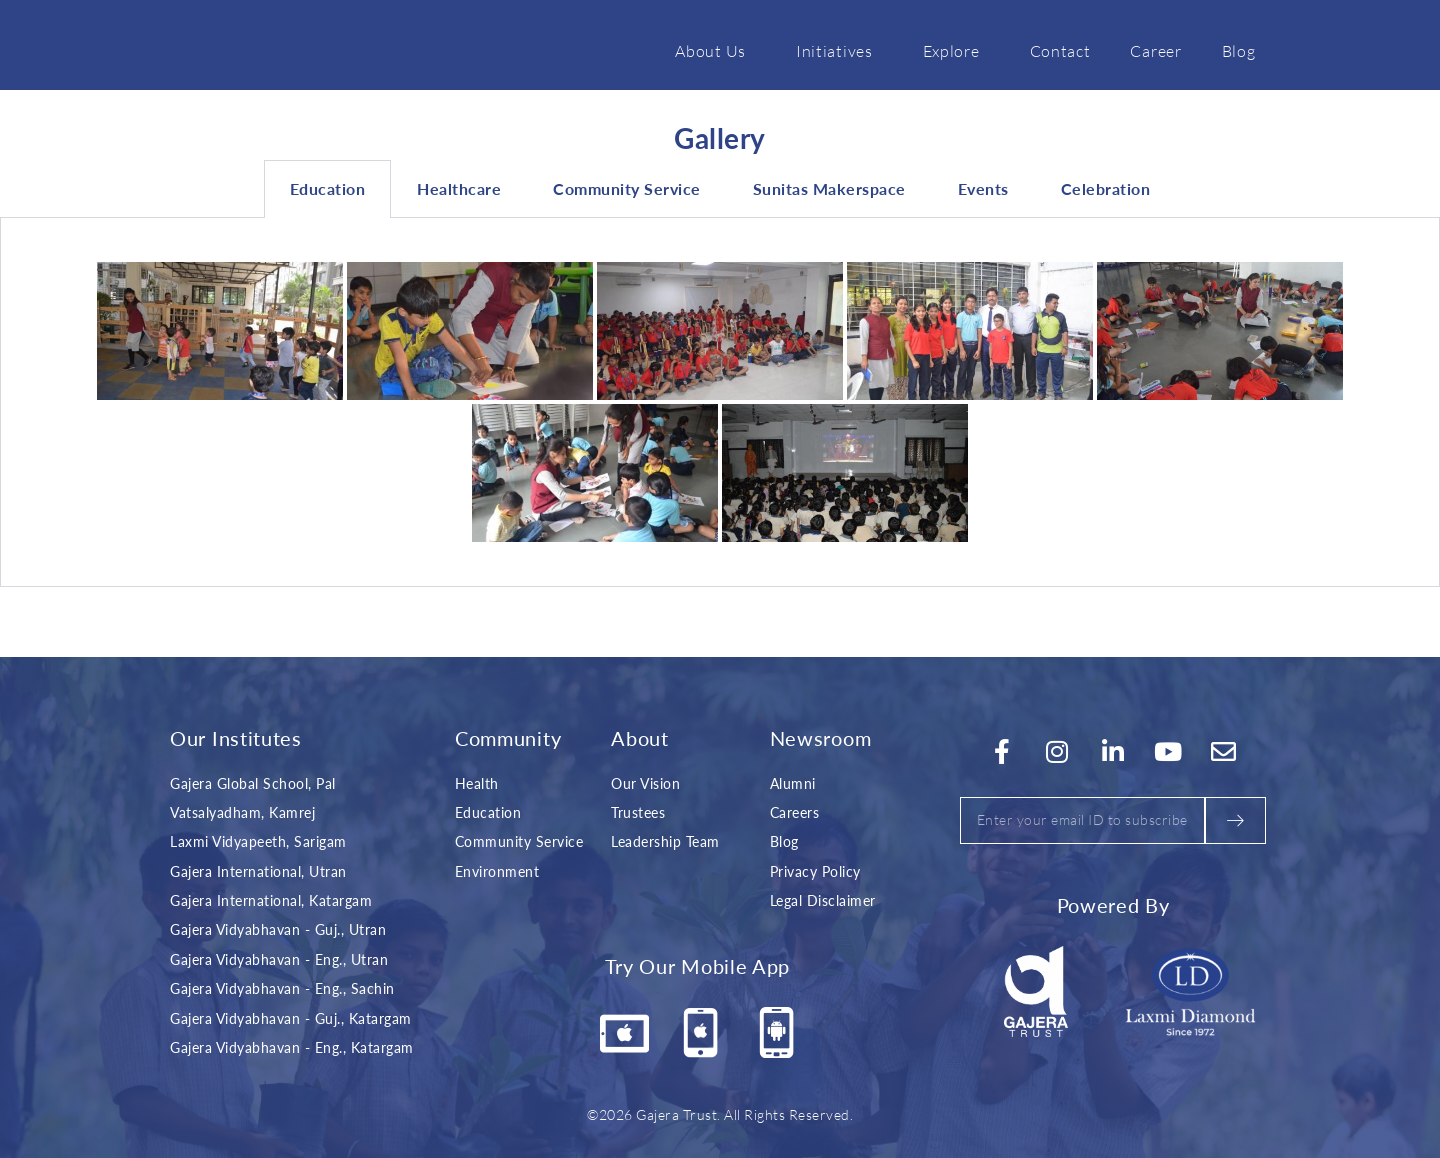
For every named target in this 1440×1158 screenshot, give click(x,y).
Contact (1060, 50)
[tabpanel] (720, 402)
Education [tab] (328, 188)
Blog (1239, 50)
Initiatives (839, 50)
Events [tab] (983, 188)
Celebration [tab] (1106, 188)
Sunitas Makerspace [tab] (829, 188)
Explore (956, 50)
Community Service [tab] (627, 188)
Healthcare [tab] (459, 188)
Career (1155, 50)
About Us (715, 50)
